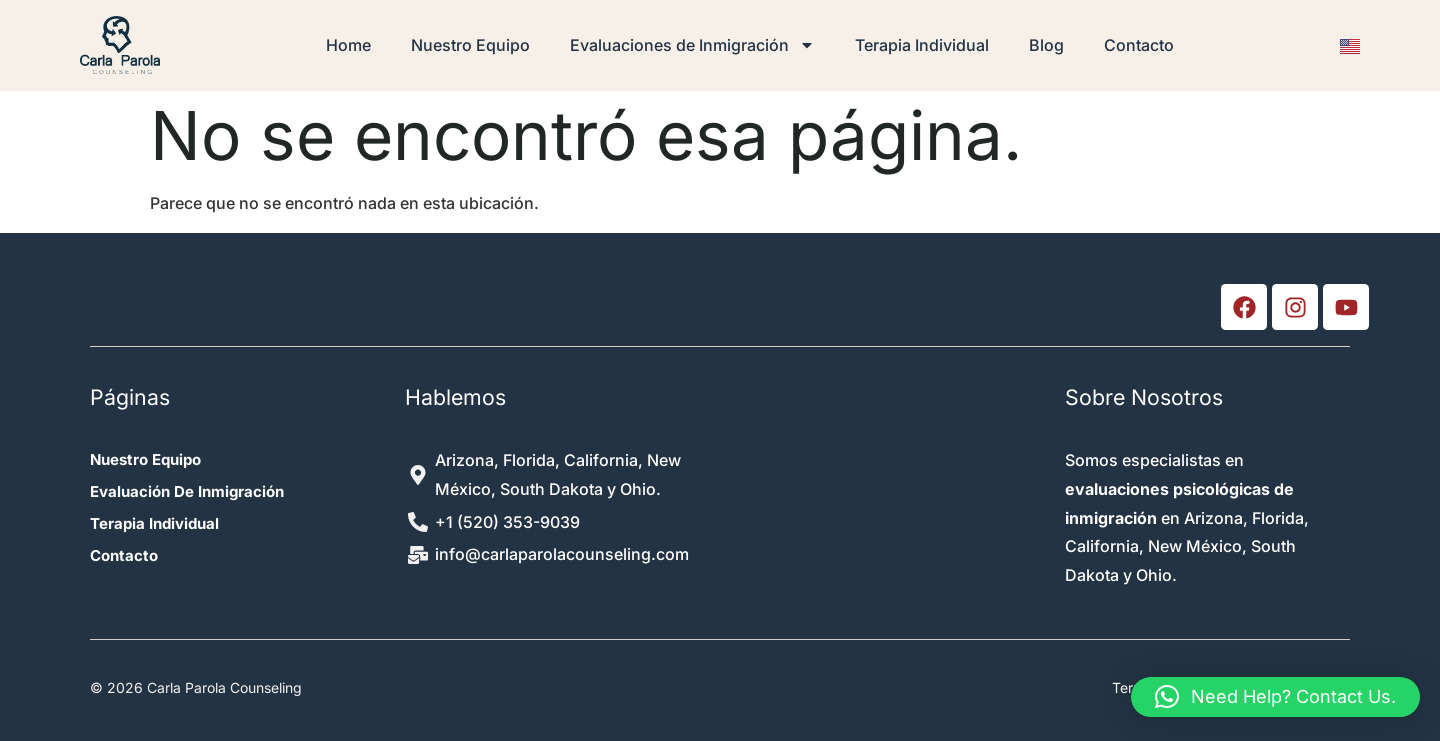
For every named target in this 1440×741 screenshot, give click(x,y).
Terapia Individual (922, 45)
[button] (1275, 697)
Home (348, 45)
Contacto (1139, 45)
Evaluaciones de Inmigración (692, 45)
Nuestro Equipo (470, 45)
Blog (1046, 45)
